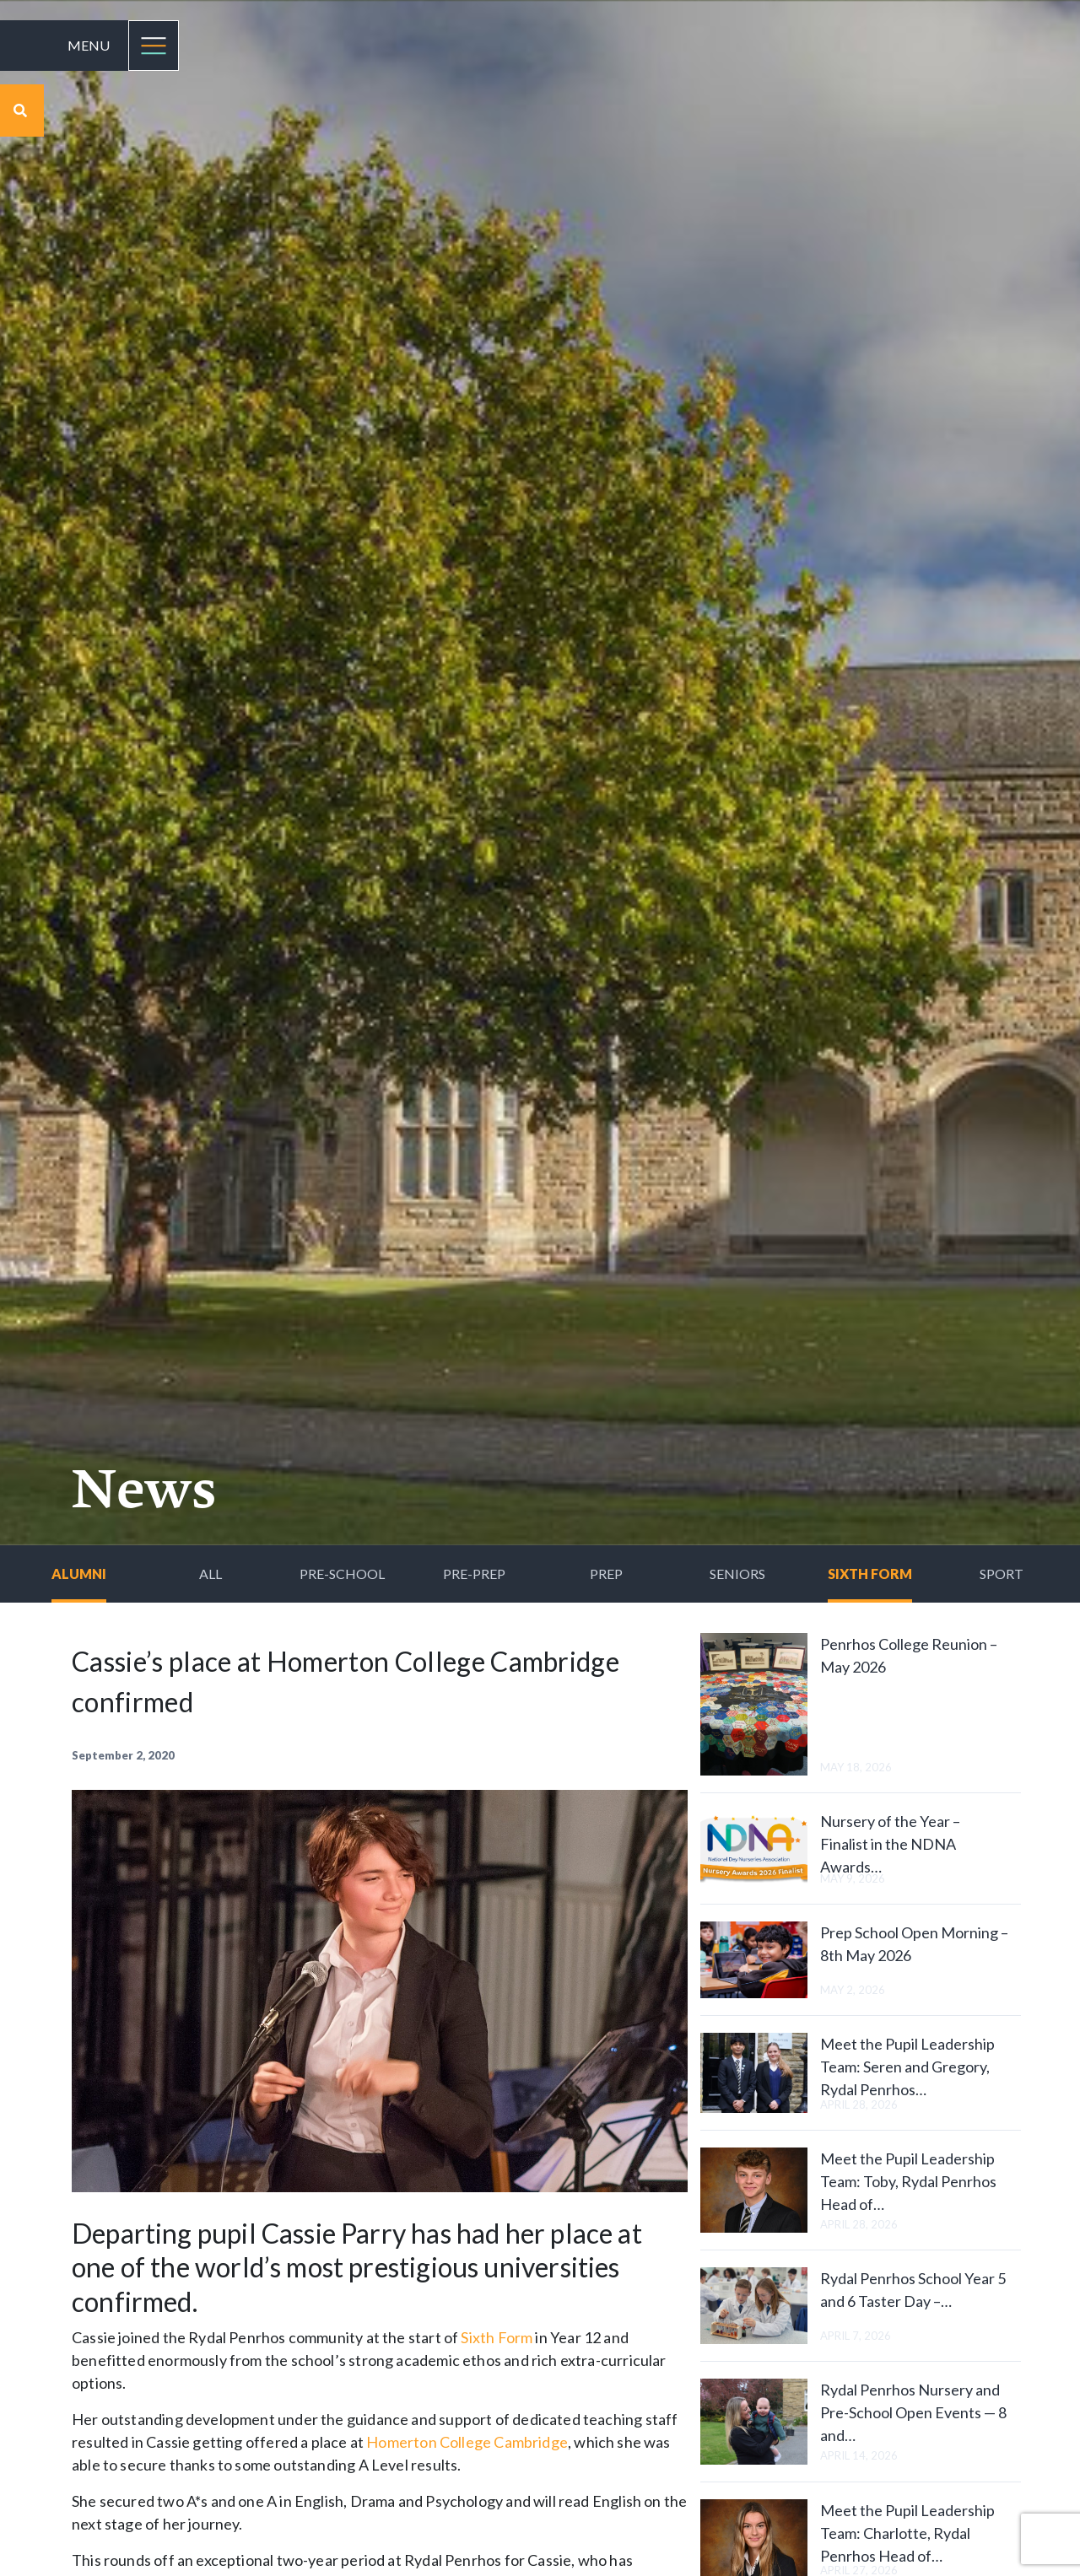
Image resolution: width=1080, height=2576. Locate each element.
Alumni (78, 1574)
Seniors (737, 1574)
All (210, 1574)
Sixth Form (870, 1574)
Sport (1001, 1574)
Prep (606, 1574)
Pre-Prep (474, 1574)
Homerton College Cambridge (467, 2442)
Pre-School (342, 1574)
